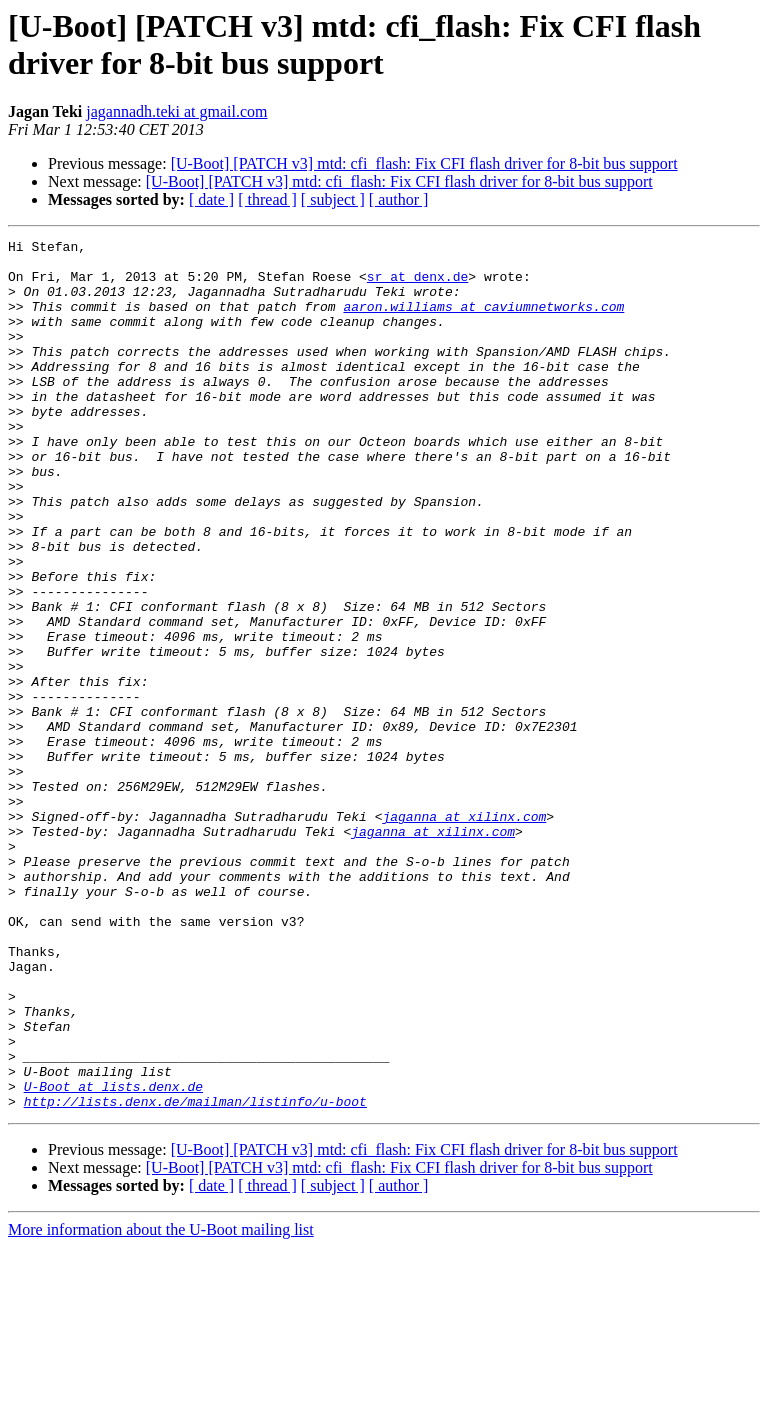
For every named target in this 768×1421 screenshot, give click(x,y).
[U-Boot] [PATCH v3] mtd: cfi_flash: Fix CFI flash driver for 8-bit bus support (424, 163)
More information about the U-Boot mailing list (161, 1403)
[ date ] (211, 199)
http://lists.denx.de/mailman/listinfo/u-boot (195, 1275)
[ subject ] (333, 199)
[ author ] (399, 199)
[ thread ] (267, 199)
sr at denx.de (417, 285)
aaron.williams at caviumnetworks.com (483, 321)
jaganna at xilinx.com (464, 933)
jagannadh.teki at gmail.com (176, 111)
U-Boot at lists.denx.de (113, 1257)
